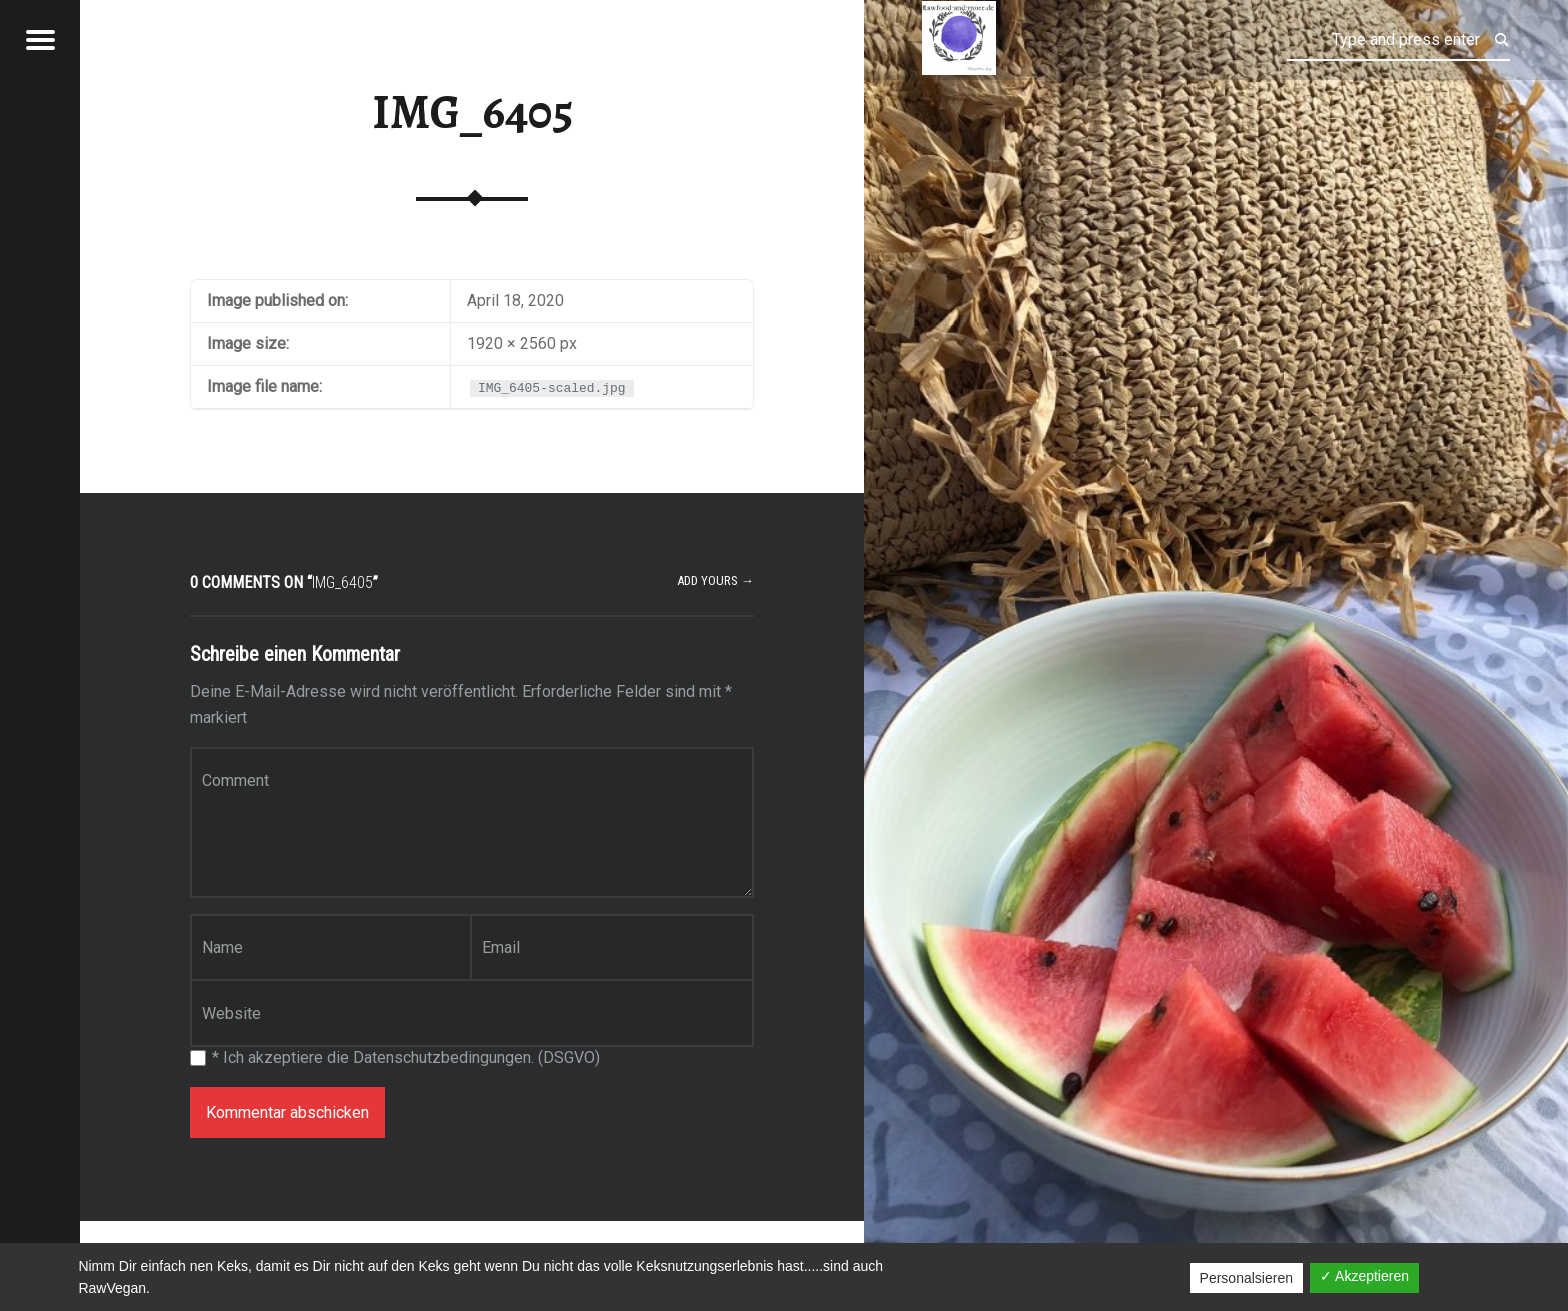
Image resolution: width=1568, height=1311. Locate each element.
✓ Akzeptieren (1364, 1276)
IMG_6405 (472, 112)
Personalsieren (1246, 1278)
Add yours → (715, 580)
